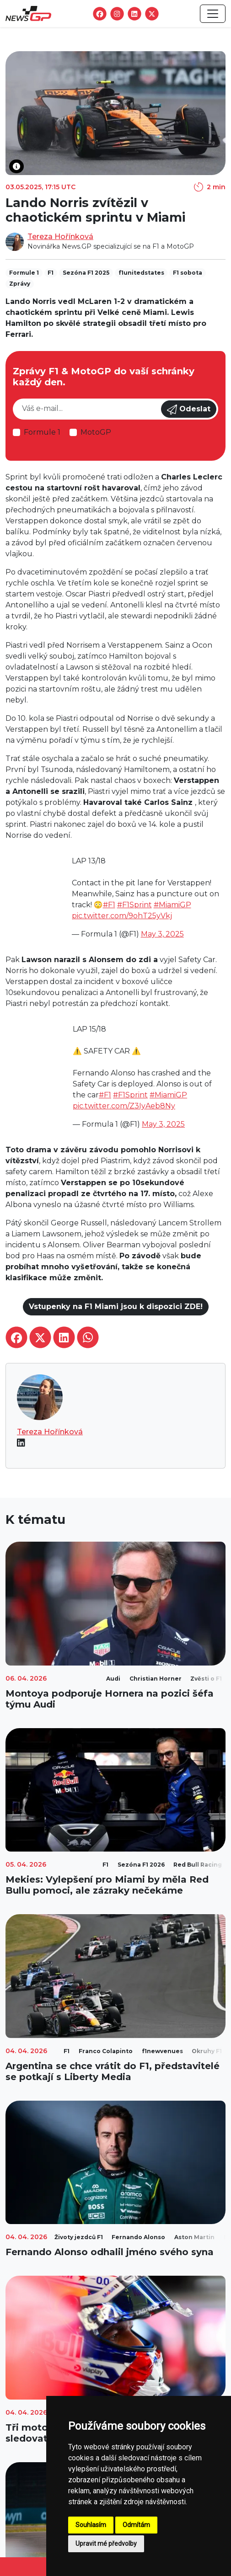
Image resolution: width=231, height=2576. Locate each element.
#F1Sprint (134, 904)
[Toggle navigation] (213, 14)
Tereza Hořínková (60, 236)
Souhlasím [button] (90, 2524)
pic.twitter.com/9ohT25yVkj (122, 915)
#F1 (109, 904)
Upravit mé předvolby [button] (106, 2543)
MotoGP (96, 432)
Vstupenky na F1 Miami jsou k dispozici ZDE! (116, 1306)
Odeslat (188, 409)
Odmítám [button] (136, 2524)
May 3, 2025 (162, 934)
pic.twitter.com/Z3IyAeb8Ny (124, 1106)
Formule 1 (42, 432)
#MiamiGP (172, 904)
